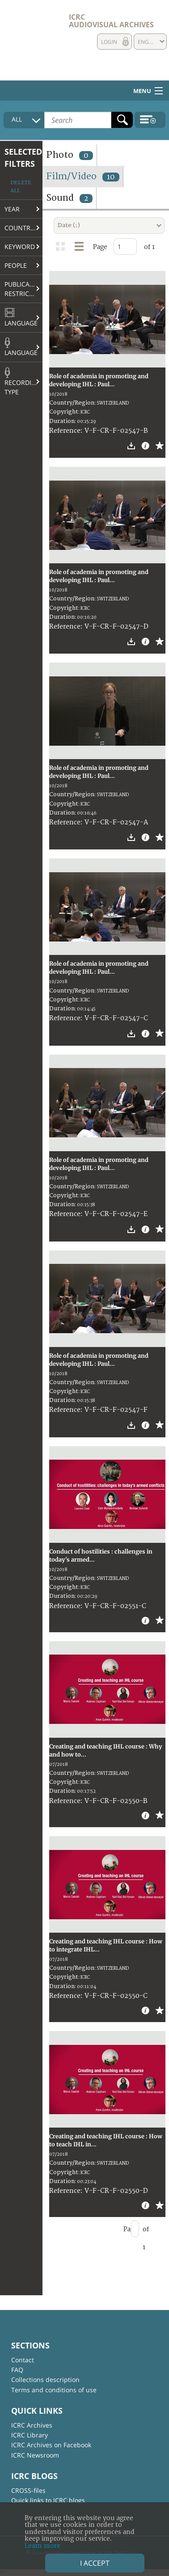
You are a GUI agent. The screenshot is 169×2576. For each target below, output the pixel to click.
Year (12, 209)
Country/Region (23, 228)
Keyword (19, 246)
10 (111, 177)
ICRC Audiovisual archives (111, 21)
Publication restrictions (23, 289)
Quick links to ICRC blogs (48, 2500)
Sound (69, 197)
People (15, 265)
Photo (69, 154)
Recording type (22, 381)
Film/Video (82, 176)
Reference (64, 431)
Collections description (45, 2379)
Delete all (20, 186)
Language (21, 317)
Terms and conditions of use (54, 2390)
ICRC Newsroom (35, 2455)
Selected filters (23, 157)
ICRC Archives (31, 2425)
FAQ (17, 2369)
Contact (22, 2360)
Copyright (63, 411)
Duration (62, 421)
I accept (95, 2563)
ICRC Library (29, 2435)
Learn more (42, 2546)
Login (109, 42)
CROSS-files (28, 2490)
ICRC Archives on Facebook (51, 2445)
